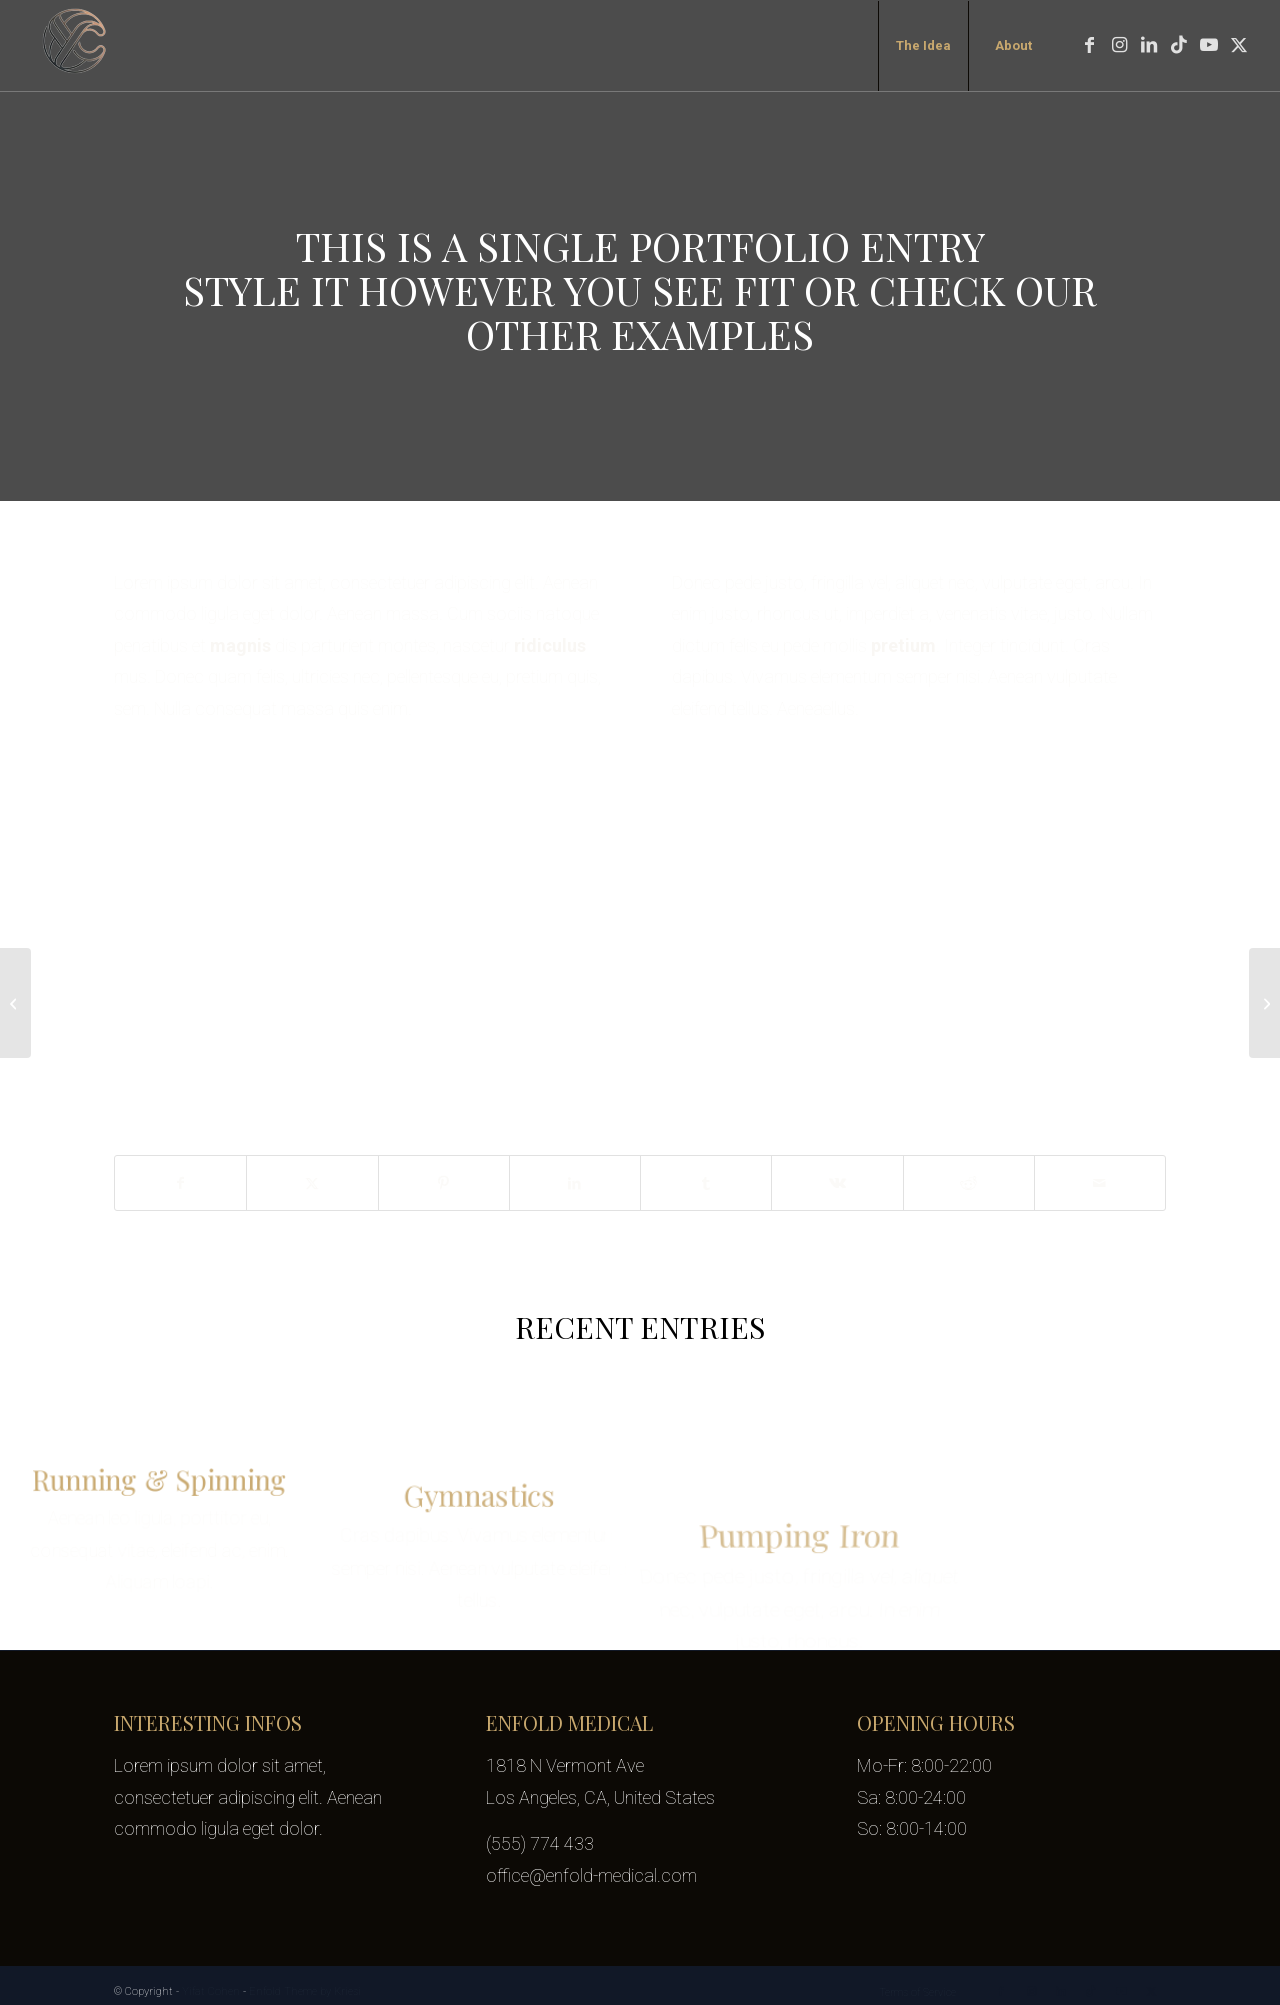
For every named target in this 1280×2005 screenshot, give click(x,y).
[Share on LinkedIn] (575, 1183)
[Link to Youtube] (1209, 45)
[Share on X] (312, 1183)
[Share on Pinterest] (444, 1183)
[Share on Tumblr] (706, 1183)
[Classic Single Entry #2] (1264, 1003)
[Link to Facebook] (1089, 45)
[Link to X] (1239, 45)
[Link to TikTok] (1179, 45)
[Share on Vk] (837, 1183)
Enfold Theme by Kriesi (305, 1991)
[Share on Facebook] (180, 1183)
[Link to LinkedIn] (1149, 45)
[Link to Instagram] (1119, 45)
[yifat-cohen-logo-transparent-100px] (76, 46)
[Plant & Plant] (15, 1003)
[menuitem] (923, 46)
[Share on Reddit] (969, 1183)
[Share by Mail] (1100, 1183)
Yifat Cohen (211, 1991)
